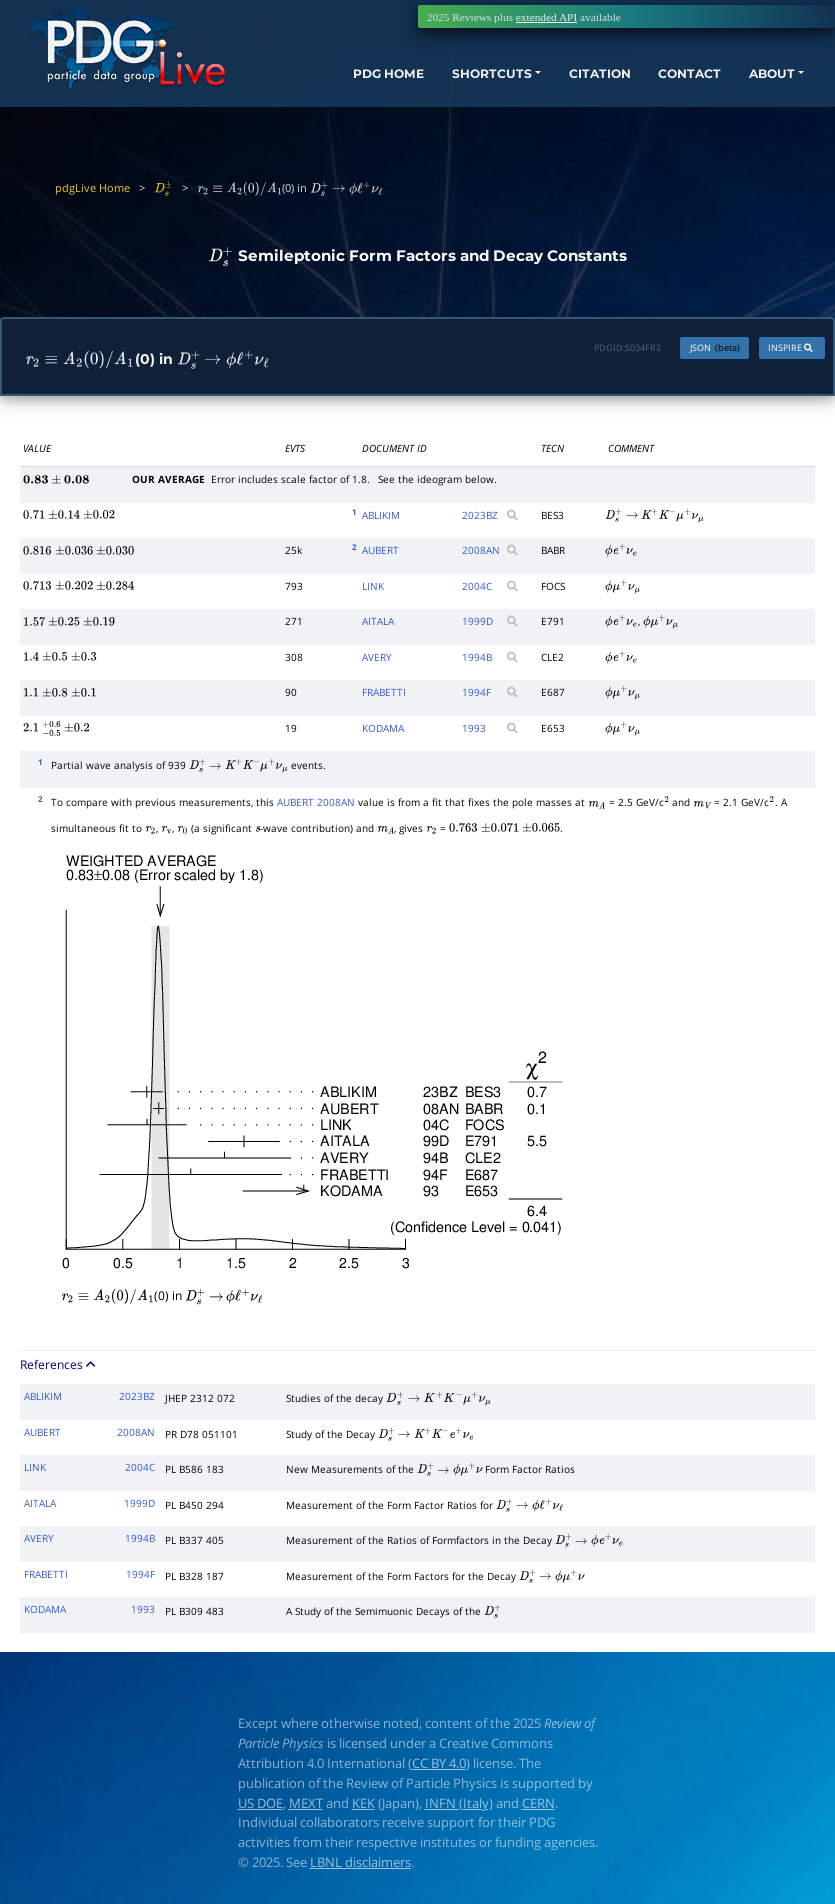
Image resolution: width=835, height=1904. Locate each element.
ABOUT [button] (755, 85)
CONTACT (664, 85)
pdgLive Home (92, 187)
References (59, 1367)
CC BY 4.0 (439, 1766)
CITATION (564, 85)
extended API (546, 17)
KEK (363, 1805)
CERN (538, 1805)
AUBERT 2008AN (316, 805)
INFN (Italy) (459, 1805)
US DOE (260, 1805)
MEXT (306, 1805)
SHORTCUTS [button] (444, 85)
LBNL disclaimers (360, 1865)
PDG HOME (330, 85)
